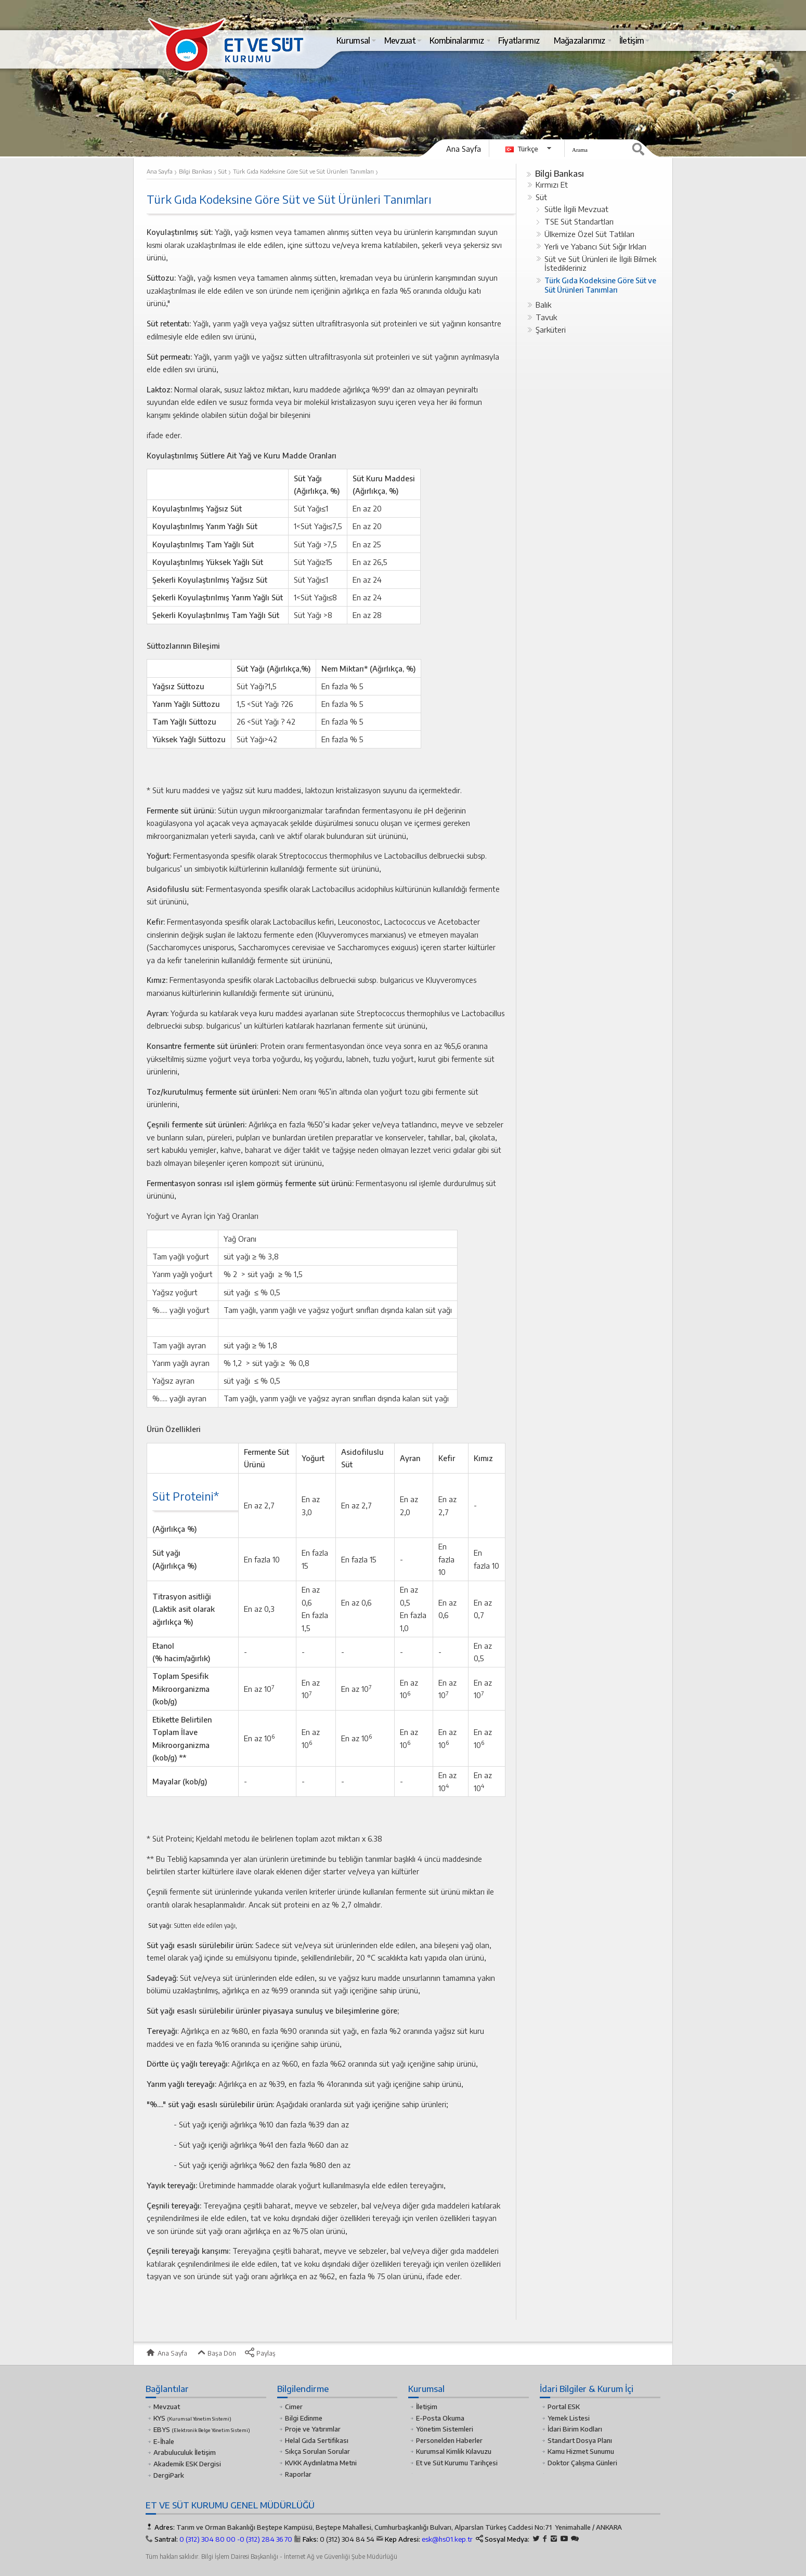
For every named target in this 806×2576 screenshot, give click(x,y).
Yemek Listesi (569, 2418)
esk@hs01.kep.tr (447, 2539)
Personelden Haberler (449, 2440)
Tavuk (546, 317)
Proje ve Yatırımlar (313, 2429)
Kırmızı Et (552, 184)
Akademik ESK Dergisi (187, 2464)
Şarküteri (551, 329)
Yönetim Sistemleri (444, 2429)
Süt (541, 197)
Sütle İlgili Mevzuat (576, 209)
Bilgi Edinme (303, 2418)
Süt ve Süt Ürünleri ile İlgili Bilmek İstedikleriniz (600, 263)
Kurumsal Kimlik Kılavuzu (453, 2451)
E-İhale (163, 2441)
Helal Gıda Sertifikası (316, 2440)
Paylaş (260, 2353)
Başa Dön (216, 2353)
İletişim (426, 2406)
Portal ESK (564, 2406)
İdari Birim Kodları (575, 2429)
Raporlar (298, 2474)
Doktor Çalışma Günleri (582, 2463)
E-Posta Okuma (440, 2418)
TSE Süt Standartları (579, 221)
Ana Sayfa (463, 148)
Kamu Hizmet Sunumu (581, 2451)
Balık (543, 304)
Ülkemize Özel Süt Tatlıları (589, 234)
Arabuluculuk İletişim (184, 2452)
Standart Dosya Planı (580, 2440)
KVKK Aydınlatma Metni (321, 2463)
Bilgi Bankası (559, 173)
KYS (192, 2418)
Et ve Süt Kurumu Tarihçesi (457, 2463)
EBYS (201, 2429)
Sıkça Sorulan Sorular (317, 2451)
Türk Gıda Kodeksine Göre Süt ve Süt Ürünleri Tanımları (600, 284)
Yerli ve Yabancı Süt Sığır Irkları (595, 246)
